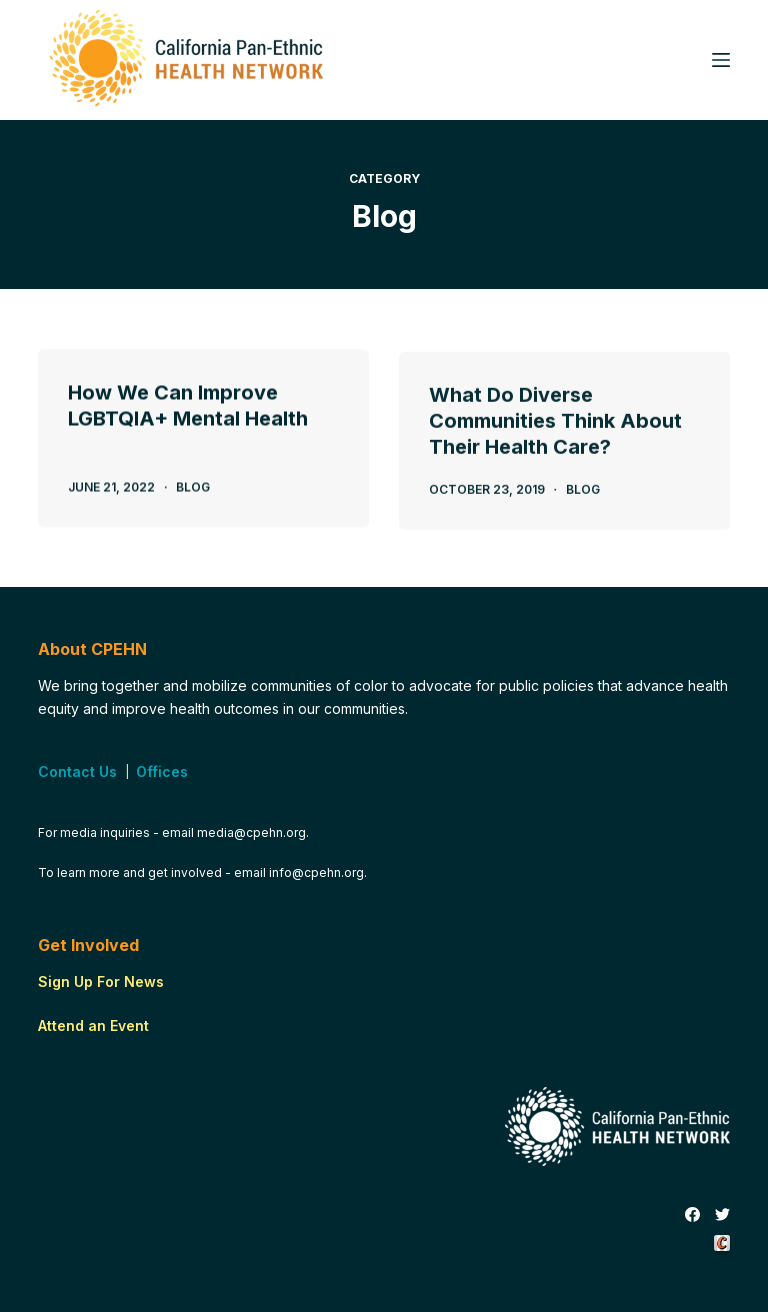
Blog (193, 488)
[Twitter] (722, 1215)
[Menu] (721, 60)
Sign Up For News (101, 981)
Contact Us (77, 771)
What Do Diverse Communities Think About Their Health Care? (555, 427)
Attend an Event (93, 1025)
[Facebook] (692, 1215)
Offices (162, 771)
